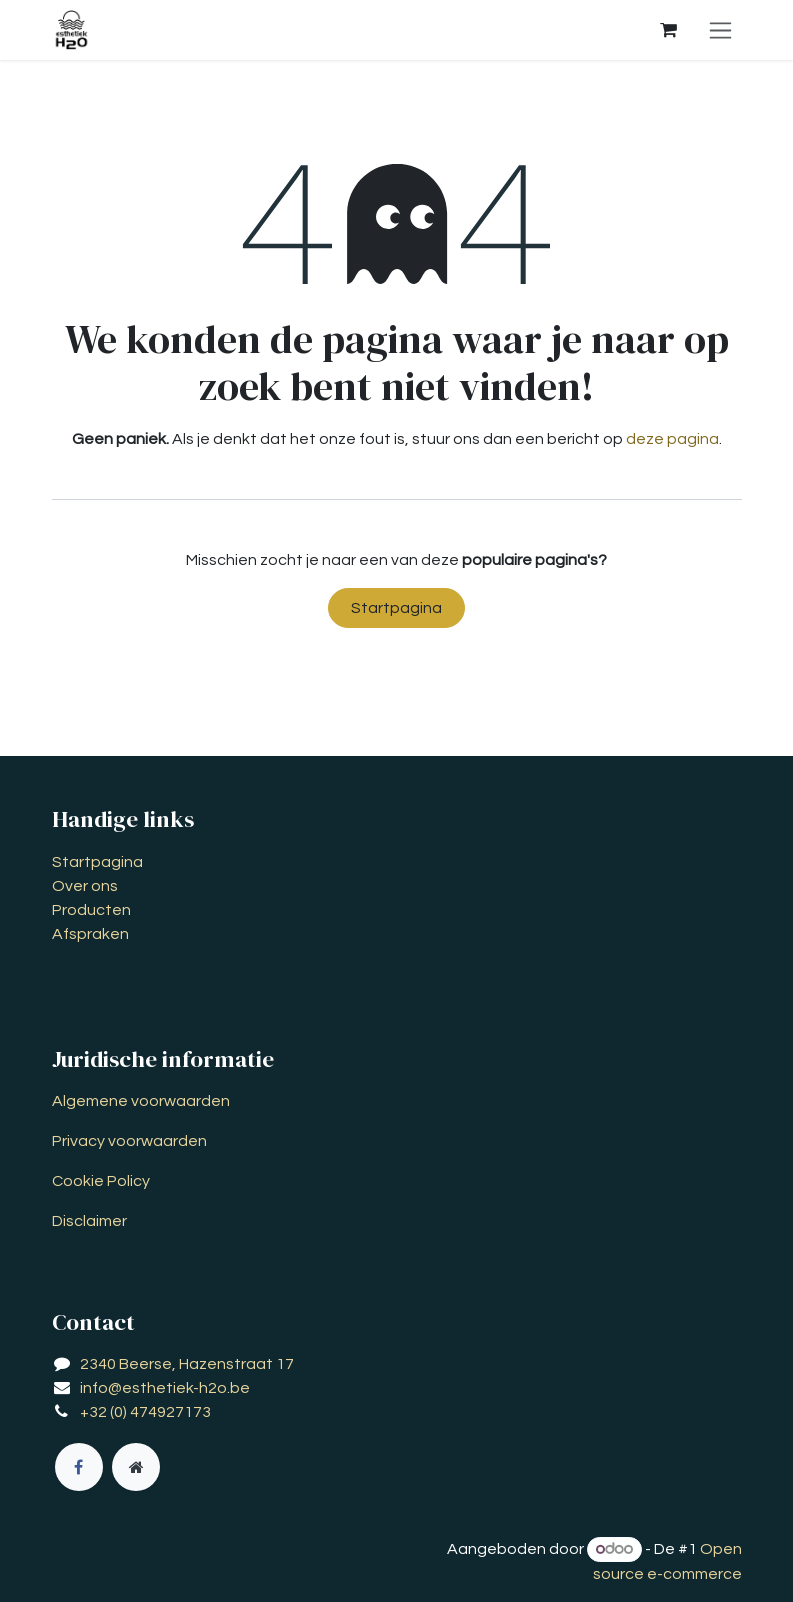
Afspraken (90, 934)
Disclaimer (89, 1221)
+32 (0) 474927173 (145, 1412)
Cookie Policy (101, 1181)
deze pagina (672, 439)
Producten (91, 910)
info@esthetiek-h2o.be (165, 1388)
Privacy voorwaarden (129, 1141)
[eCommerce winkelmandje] (669, 30)
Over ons (85, 886)
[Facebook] (79, 1467)
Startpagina (396, 608)
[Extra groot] (136, 1467)
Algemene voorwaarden (141, 1101)
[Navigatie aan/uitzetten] (720, 30)
